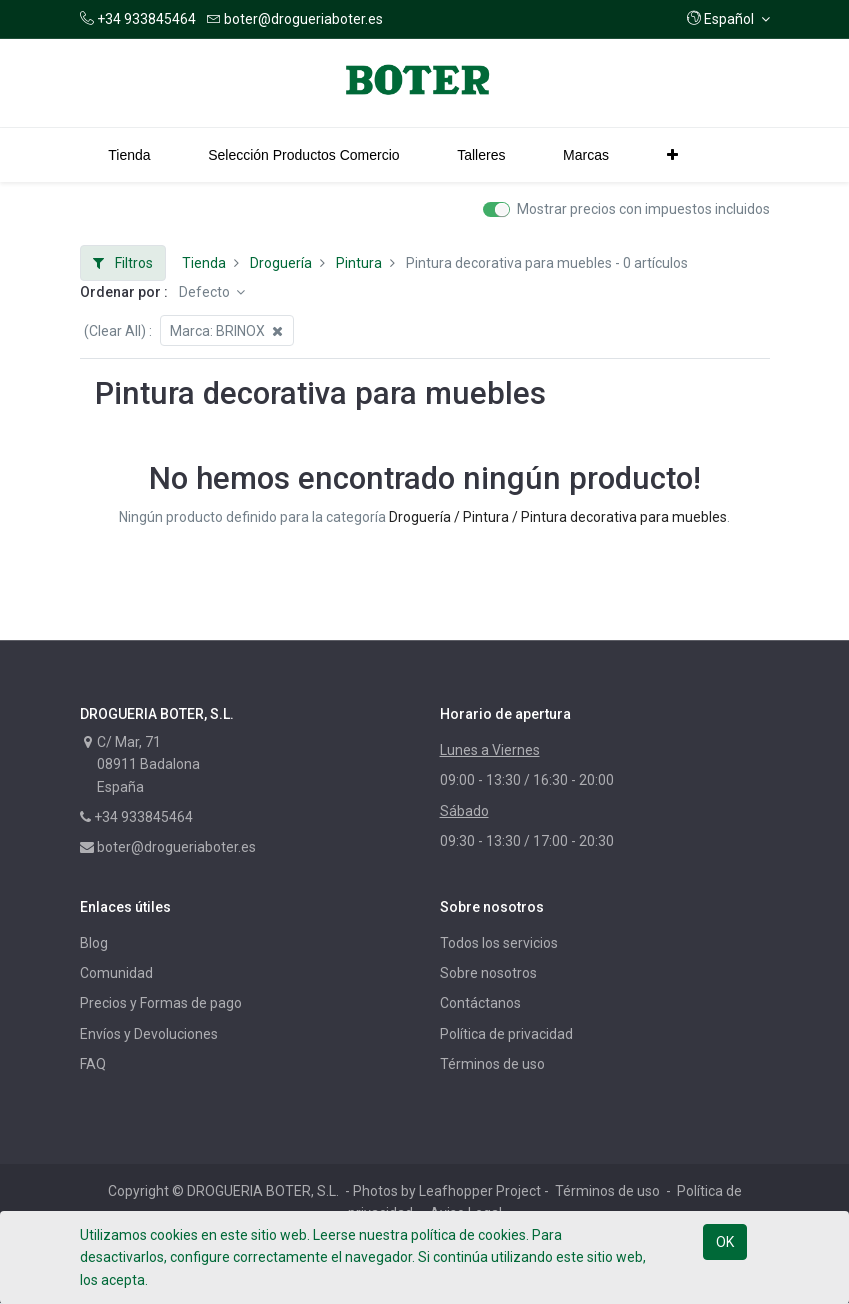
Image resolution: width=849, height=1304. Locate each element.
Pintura (359, 263)
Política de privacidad (506, 1034)
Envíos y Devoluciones (149, 1034)
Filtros (123, 263)
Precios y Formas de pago (161, 1003)
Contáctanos (480, 1003)
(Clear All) (115, 331)
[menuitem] (130, 155)
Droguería (281, 263)
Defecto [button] (206, 292)
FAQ (93, 1064)
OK (725, 1242)
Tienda (204, 263)
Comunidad (116, 973)
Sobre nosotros (488, 973)
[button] (728, 19)
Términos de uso (492, 1064)
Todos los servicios (499, 943)
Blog (94, 943)
